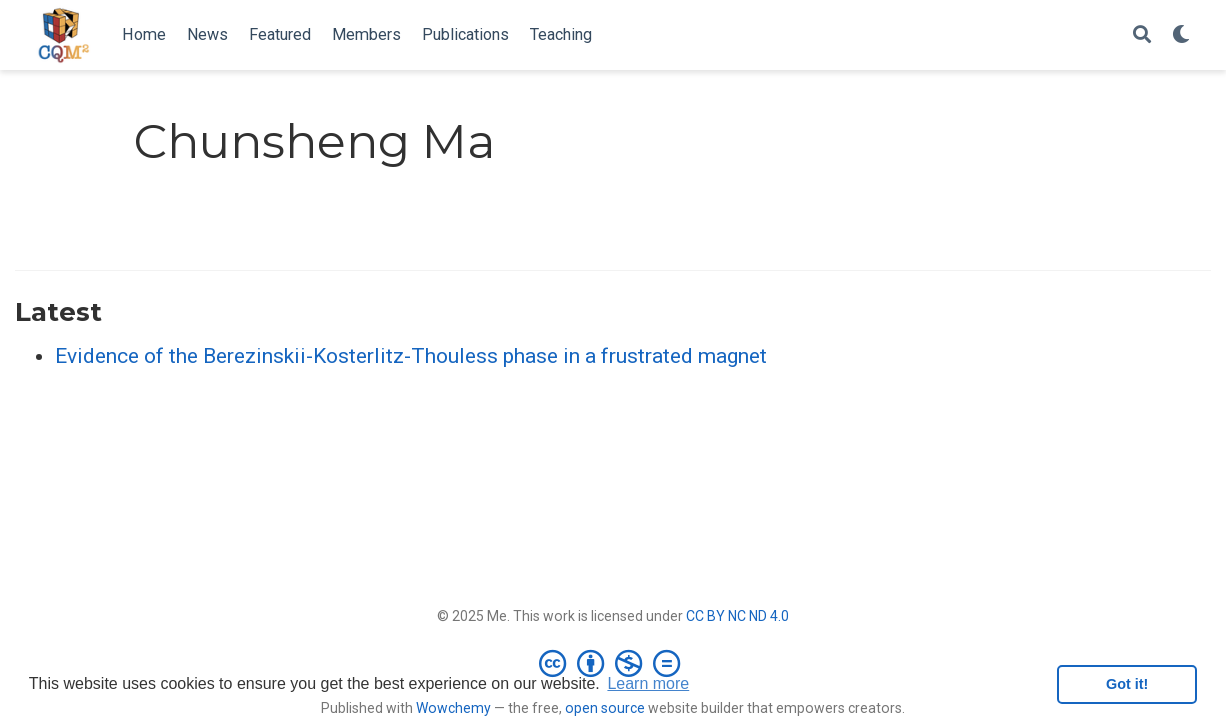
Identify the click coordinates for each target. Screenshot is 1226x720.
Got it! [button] (1127, 684)
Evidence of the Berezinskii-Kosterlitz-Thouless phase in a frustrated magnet (411, 356)
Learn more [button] (648, 683)
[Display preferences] (1181, 35)
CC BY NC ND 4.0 (737, 616)
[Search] (1142, 35)
